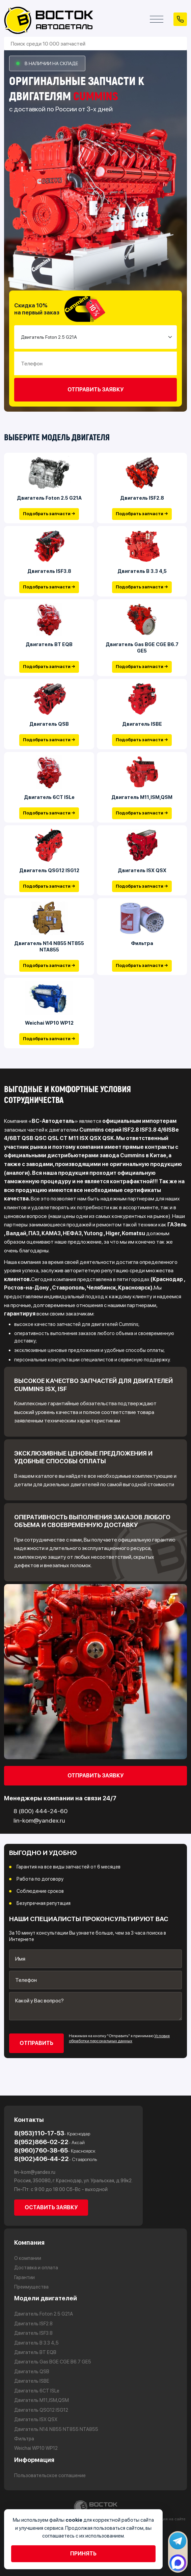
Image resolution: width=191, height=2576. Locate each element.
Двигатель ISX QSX (141, 870)
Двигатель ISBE (142, 724)
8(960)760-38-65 (55, 2150)
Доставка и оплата (36, 2267)
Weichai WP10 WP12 (49, 1023)
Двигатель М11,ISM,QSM (142, 797)
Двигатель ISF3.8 (49, 571)
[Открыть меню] (156, 19)
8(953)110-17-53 (52, 2133)
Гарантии (24, 2277)
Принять (83, 2553)
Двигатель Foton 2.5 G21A (49, 498)
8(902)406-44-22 (55, 2159)
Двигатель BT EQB (49, 644)
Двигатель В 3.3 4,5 (142, 571)
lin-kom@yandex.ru (34, 2172)
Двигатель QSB (49, 724)
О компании (27, 2257)
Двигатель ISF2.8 (142, 498)
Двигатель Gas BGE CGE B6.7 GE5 (142, 647)
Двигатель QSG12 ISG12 (49, 870)
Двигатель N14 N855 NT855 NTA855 (49, 947)
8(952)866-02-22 (49, 2142)
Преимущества (31, 2286)
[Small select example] (95, 337)
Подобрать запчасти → (49, 513)
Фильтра (142, 944)
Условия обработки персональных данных (119, 2038)
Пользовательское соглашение (50, 2475)
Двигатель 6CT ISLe (49, 797)
